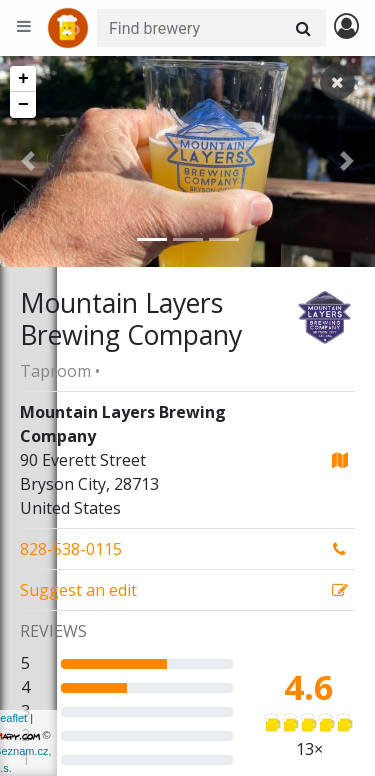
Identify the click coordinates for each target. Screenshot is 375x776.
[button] (28, 161)
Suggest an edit (78, 590)
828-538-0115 (71, 549)
